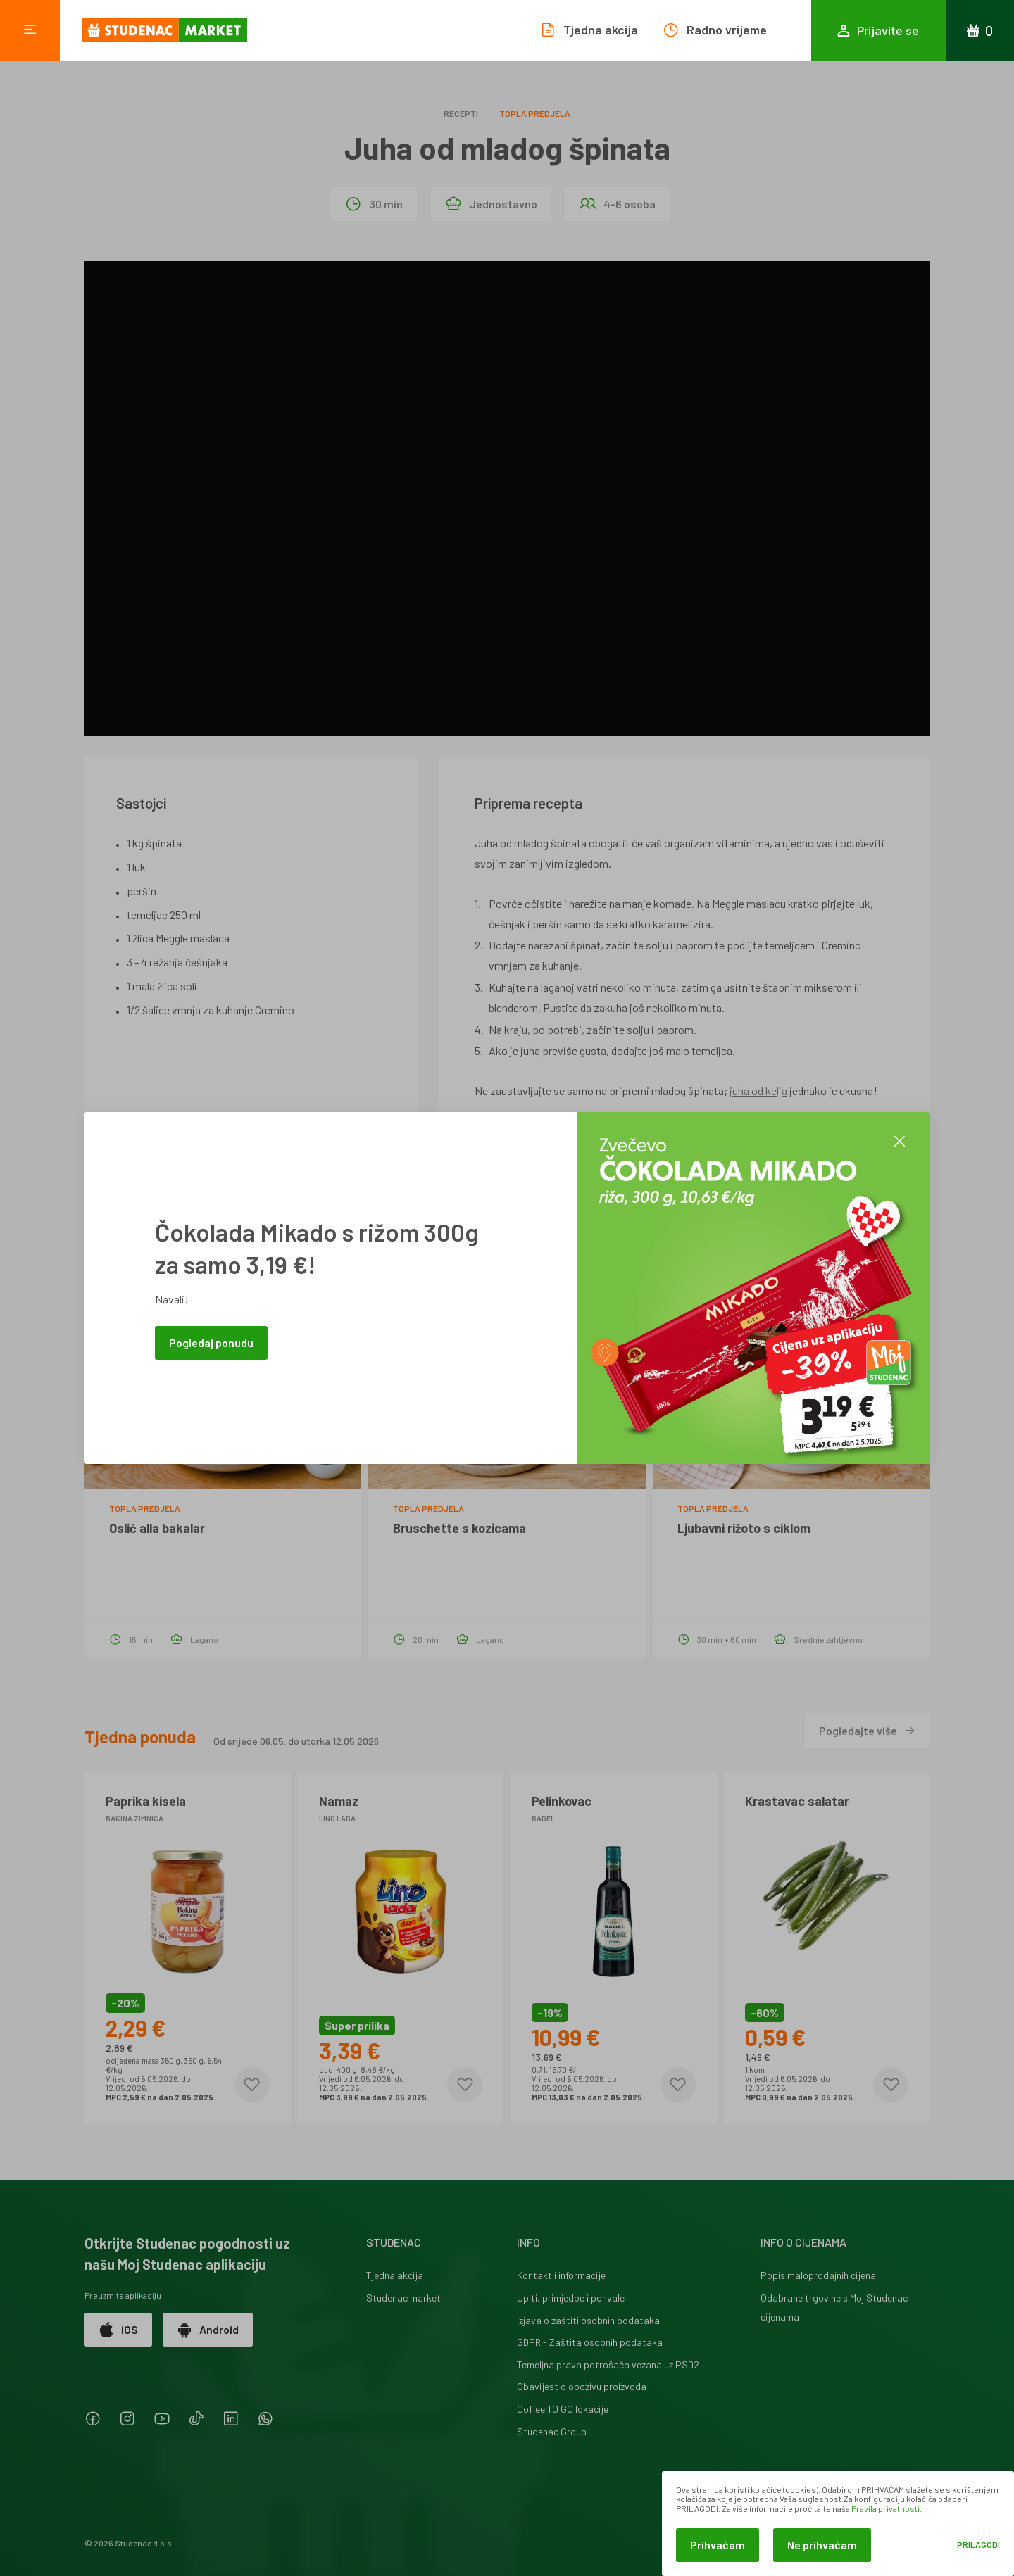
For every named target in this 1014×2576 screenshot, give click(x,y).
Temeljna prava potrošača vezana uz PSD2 (608, 2364)
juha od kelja (758, 1090)
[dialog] (838, 2523)
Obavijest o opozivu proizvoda (581, 2386)
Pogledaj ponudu (211, 1342)
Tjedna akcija (394, 2275)
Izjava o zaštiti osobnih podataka (588, 2320)
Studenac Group (552, 2431)
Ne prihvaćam (822, 2544)
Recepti (461, 113)
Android (208, 2329)
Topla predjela (534, 113)
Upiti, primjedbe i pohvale (571, 2298)
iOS (118, 2329)
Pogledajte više (867, 1730)
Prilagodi (978, 2544)
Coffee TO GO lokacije (562, 2409)
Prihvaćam (717, 2544)
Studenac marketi (404, 2298)
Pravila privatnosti (885, 2508)
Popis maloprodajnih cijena (818, 2275)
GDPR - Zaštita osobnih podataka (590, 2342)
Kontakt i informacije (561, 2275)
